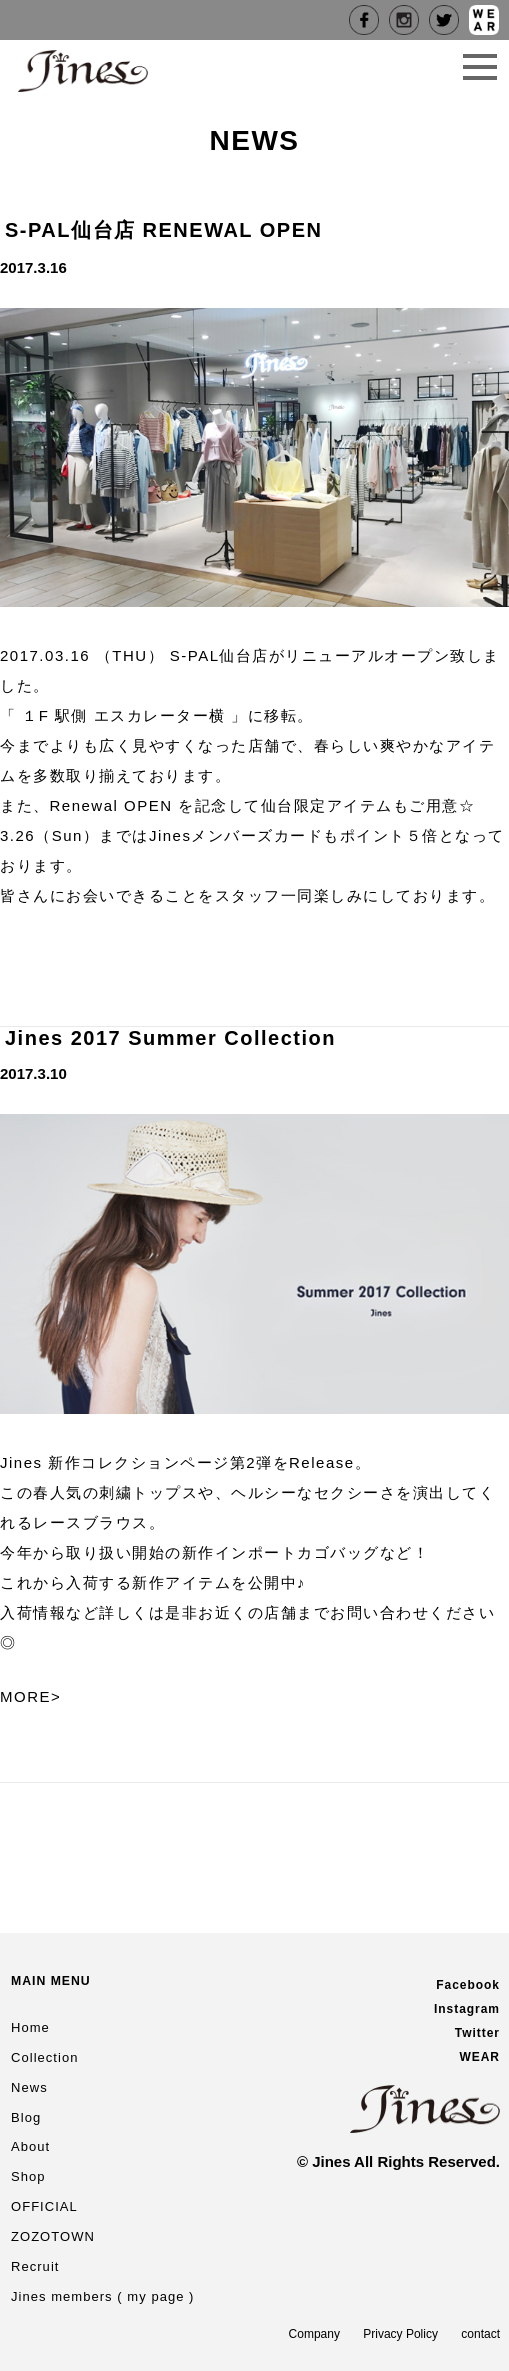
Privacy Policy (400, 2334)
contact (480, 2334)
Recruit (35, 2266)
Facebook (468, 1985)
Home (30, 2027)
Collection (45, 2057)
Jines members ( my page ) (103, 2296)
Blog (26, 2117)
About (30, 2146)
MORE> (30, 1696)
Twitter (477, 2033)
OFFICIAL (44, 2206)
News (29, 2087)
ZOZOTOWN (53, 2236)
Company (314, 2334)
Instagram (467, 2009)
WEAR (479, 2057)
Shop (28, 2176)
